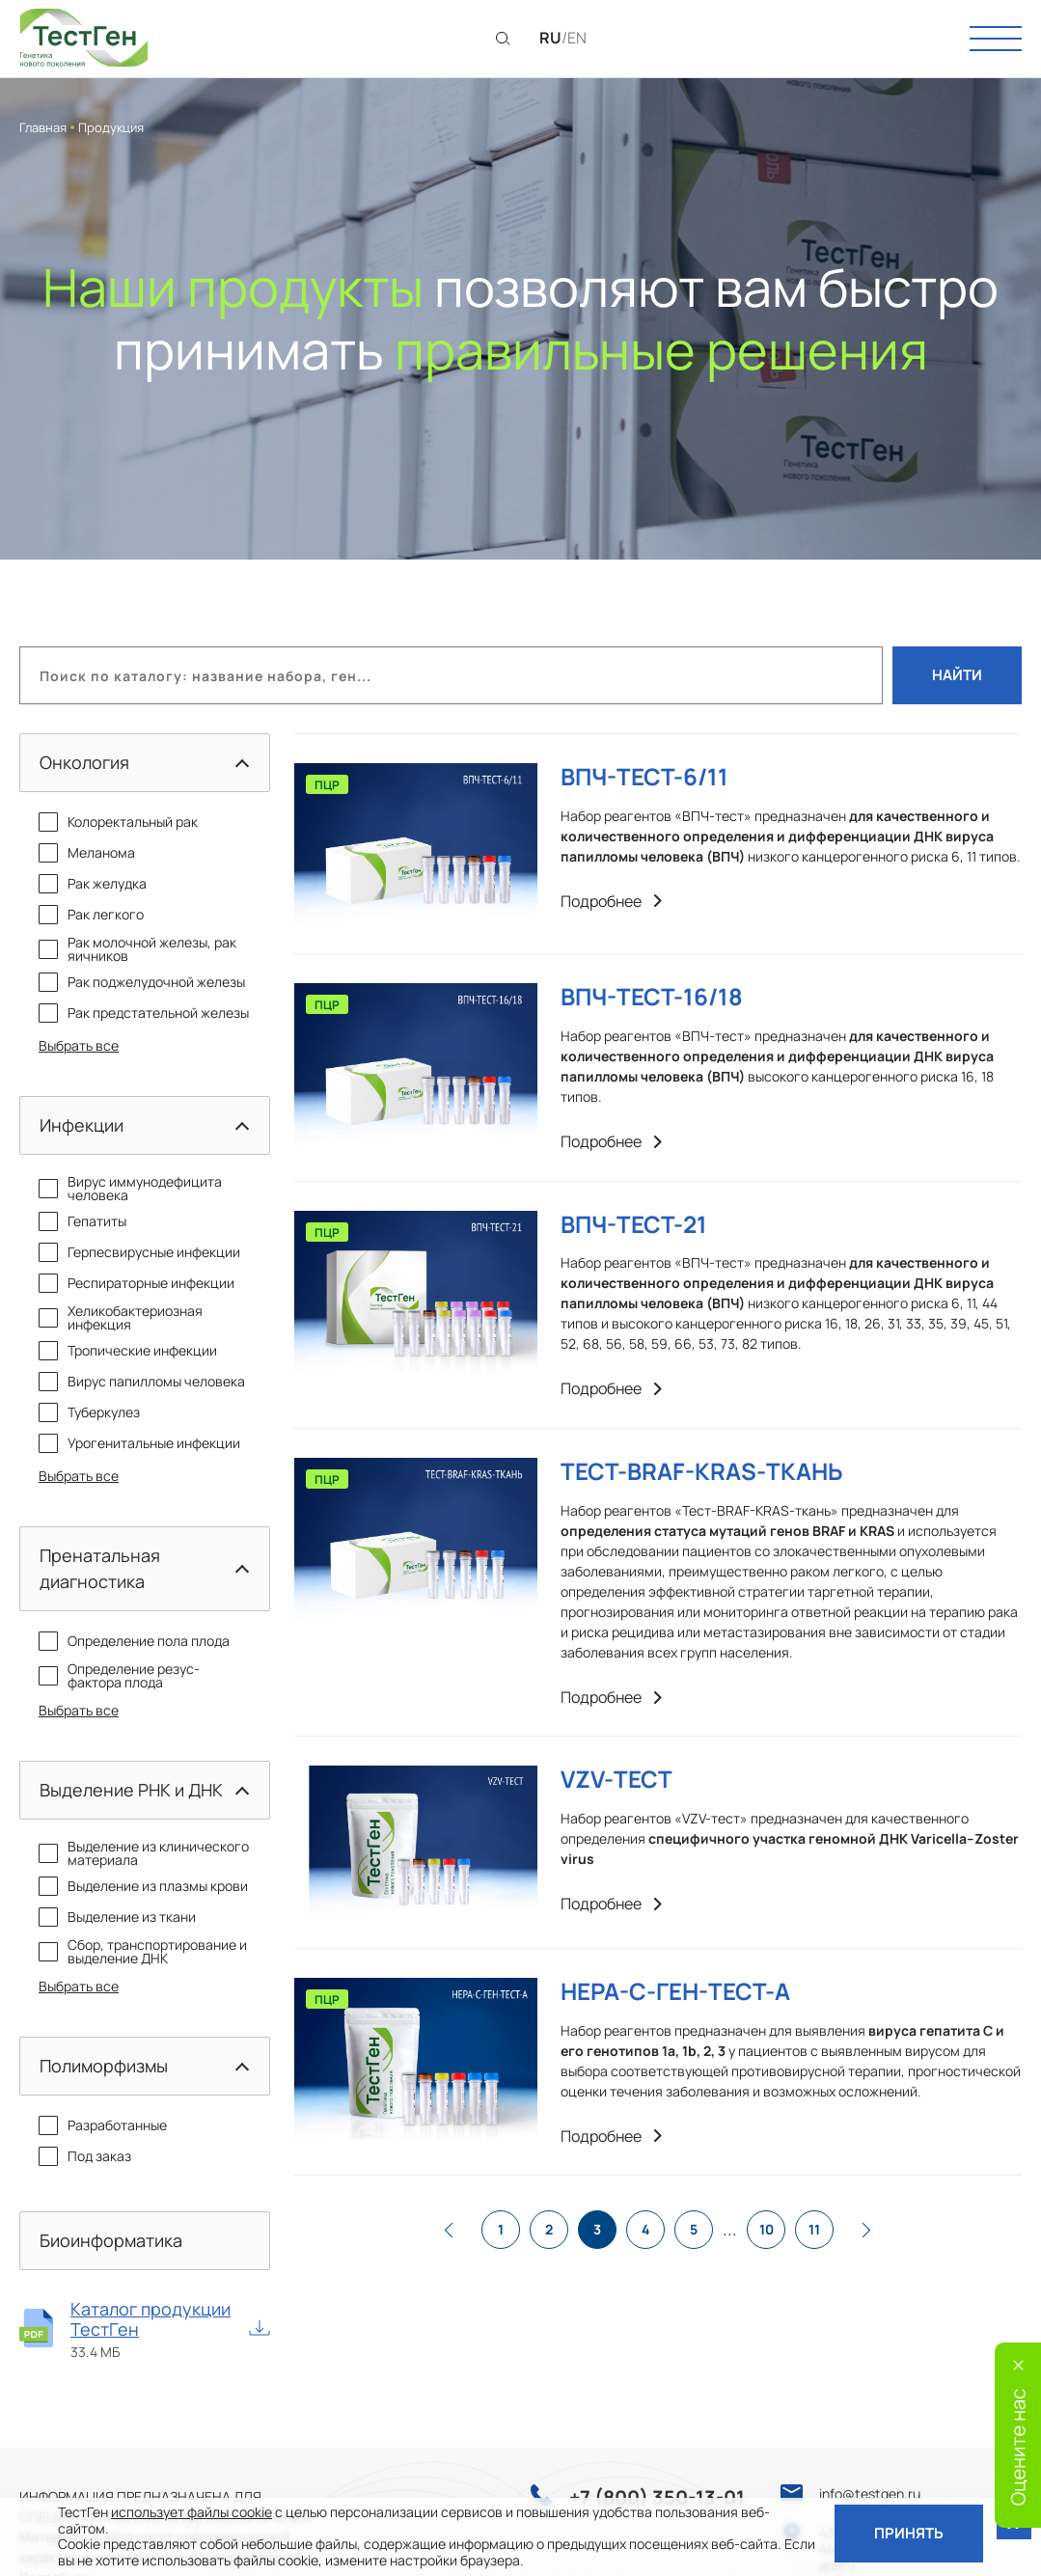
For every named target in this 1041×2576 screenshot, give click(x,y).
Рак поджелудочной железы (142, 982)
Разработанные (103, 2125)
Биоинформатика (111, 2240)
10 (766, 2229)
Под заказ (85, 2156)
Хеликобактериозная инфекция (121, 1317)
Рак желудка (93, 883)
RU (550, 38)
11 (814, 2229)
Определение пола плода (134, 1641)
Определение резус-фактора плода (119, 1675)
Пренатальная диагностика (100, 1568)
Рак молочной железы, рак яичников (137, 949)
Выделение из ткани (117, 1917)
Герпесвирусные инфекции (139, 1252)
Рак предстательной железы (144, 1013)
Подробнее (611, 901)
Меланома (87, 853)
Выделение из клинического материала (144, 1853)
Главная (43, 127)
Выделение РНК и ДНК (131, 1789)
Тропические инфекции (128, 1350)
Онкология (84, 762)
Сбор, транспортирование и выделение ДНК (143, 1951)
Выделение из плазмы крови (143, 1886)
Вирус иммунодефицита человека (130, 1188)
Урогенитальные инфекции (139, 1443)
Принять (909, 2533)
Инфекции (81, 1125)
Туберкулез (89, 1412)
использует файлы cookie (191, 2512)
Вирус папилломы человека (142, 1381)
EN (577, 38)
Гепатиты (82, 1221)
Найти (957, 675)
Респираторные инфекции (136, 1283)
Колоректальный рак (118, 822)
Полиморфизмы (104, 2065)
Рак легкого (91, 914)
